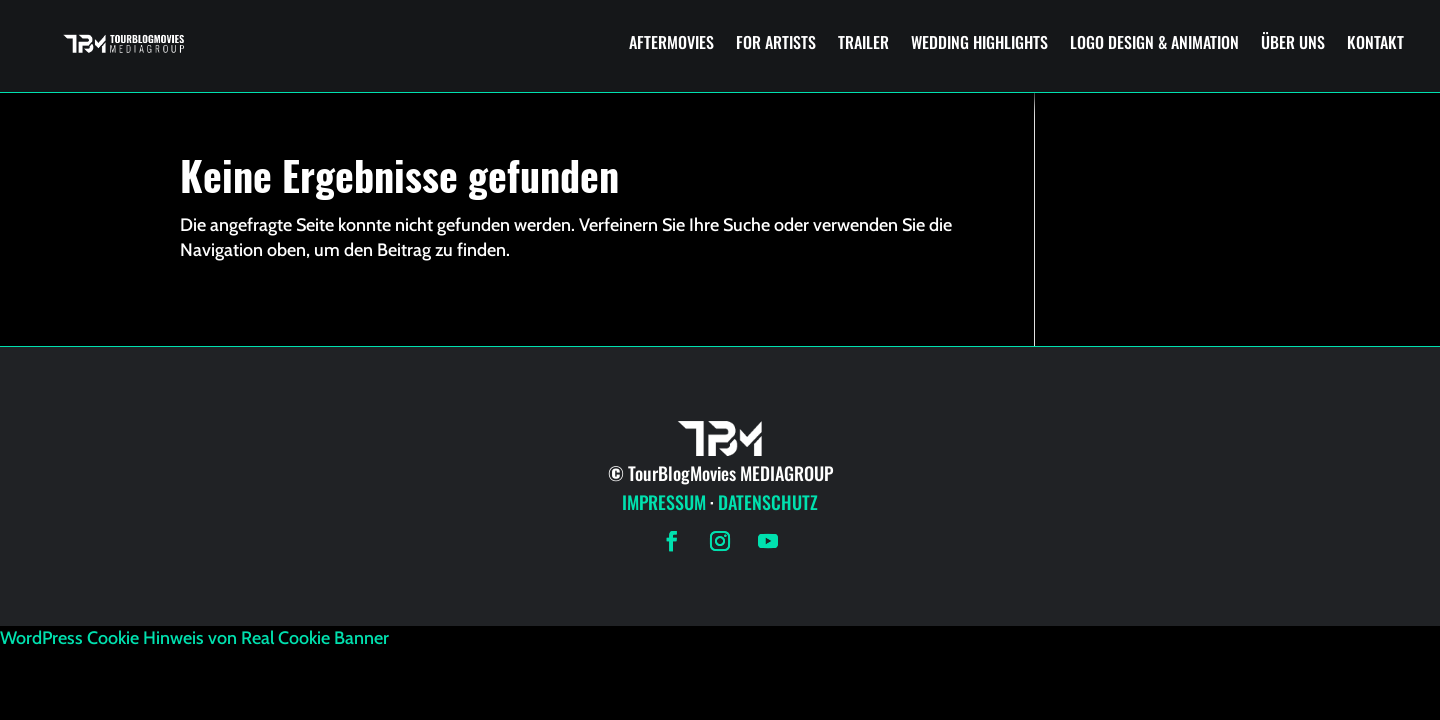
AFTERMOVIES (671, 42)
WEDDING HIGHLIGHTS (979, 42)
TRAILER (863, 42)
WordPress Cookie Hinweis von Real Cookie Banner (194, 638)
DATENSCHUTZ (768, 502)
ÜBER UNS (1293, 42)
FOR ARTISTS (776, 42)
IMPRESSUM (664, 502)
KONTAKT (1375, 42)
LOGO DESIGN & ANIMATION (1154, 42)
